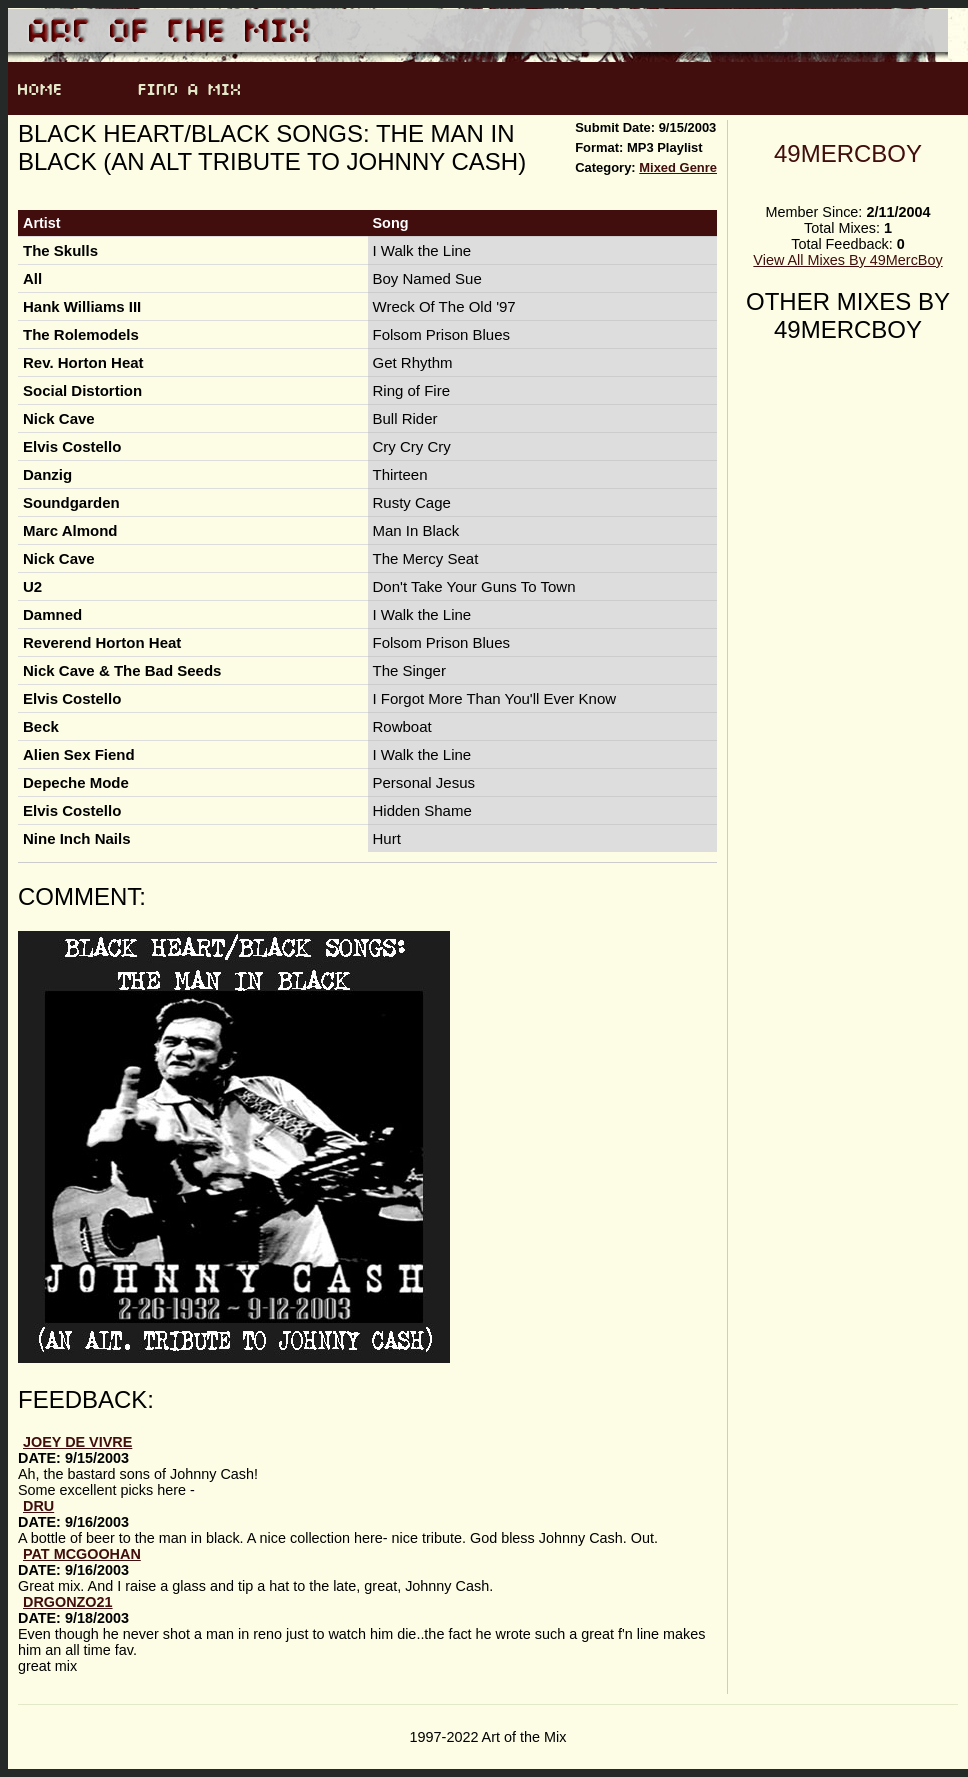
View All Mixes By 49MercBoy (847, 260)
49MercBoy (848, 153)
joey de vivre (77, 1442)
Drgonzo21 (68, 1602)
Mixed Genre (678, 167)
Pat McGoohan (82, 1554)
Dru (38, 1506)
